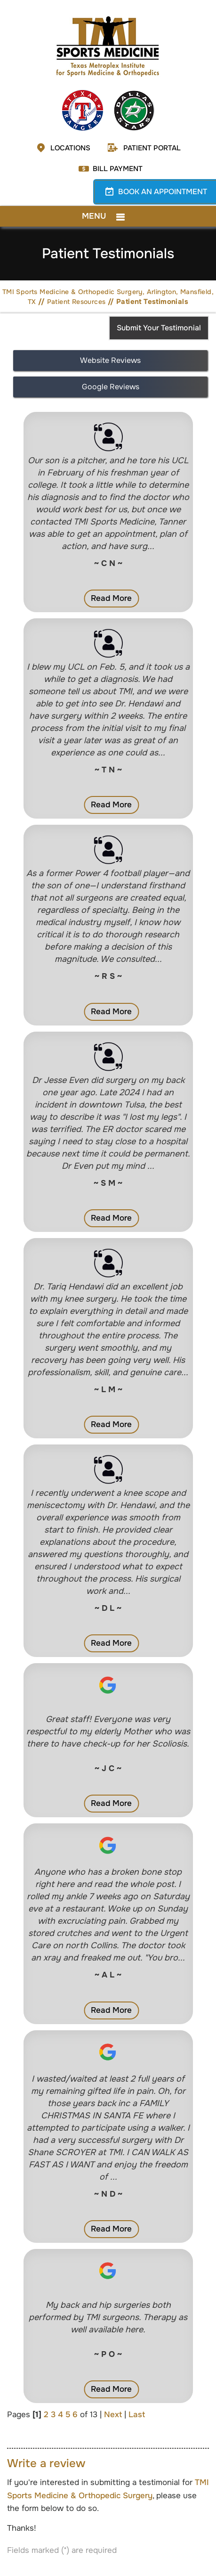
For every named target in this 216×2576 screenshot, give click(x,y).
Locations (70, 148)
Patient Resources (76, 301)
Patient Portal (152, 148)
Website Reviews (110, 360)
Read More (111, 598)
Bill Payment (118, 168)
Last (136, 2415)
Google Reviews (110, 387)
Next (113, 2415)
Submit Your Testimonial (159, 328)
